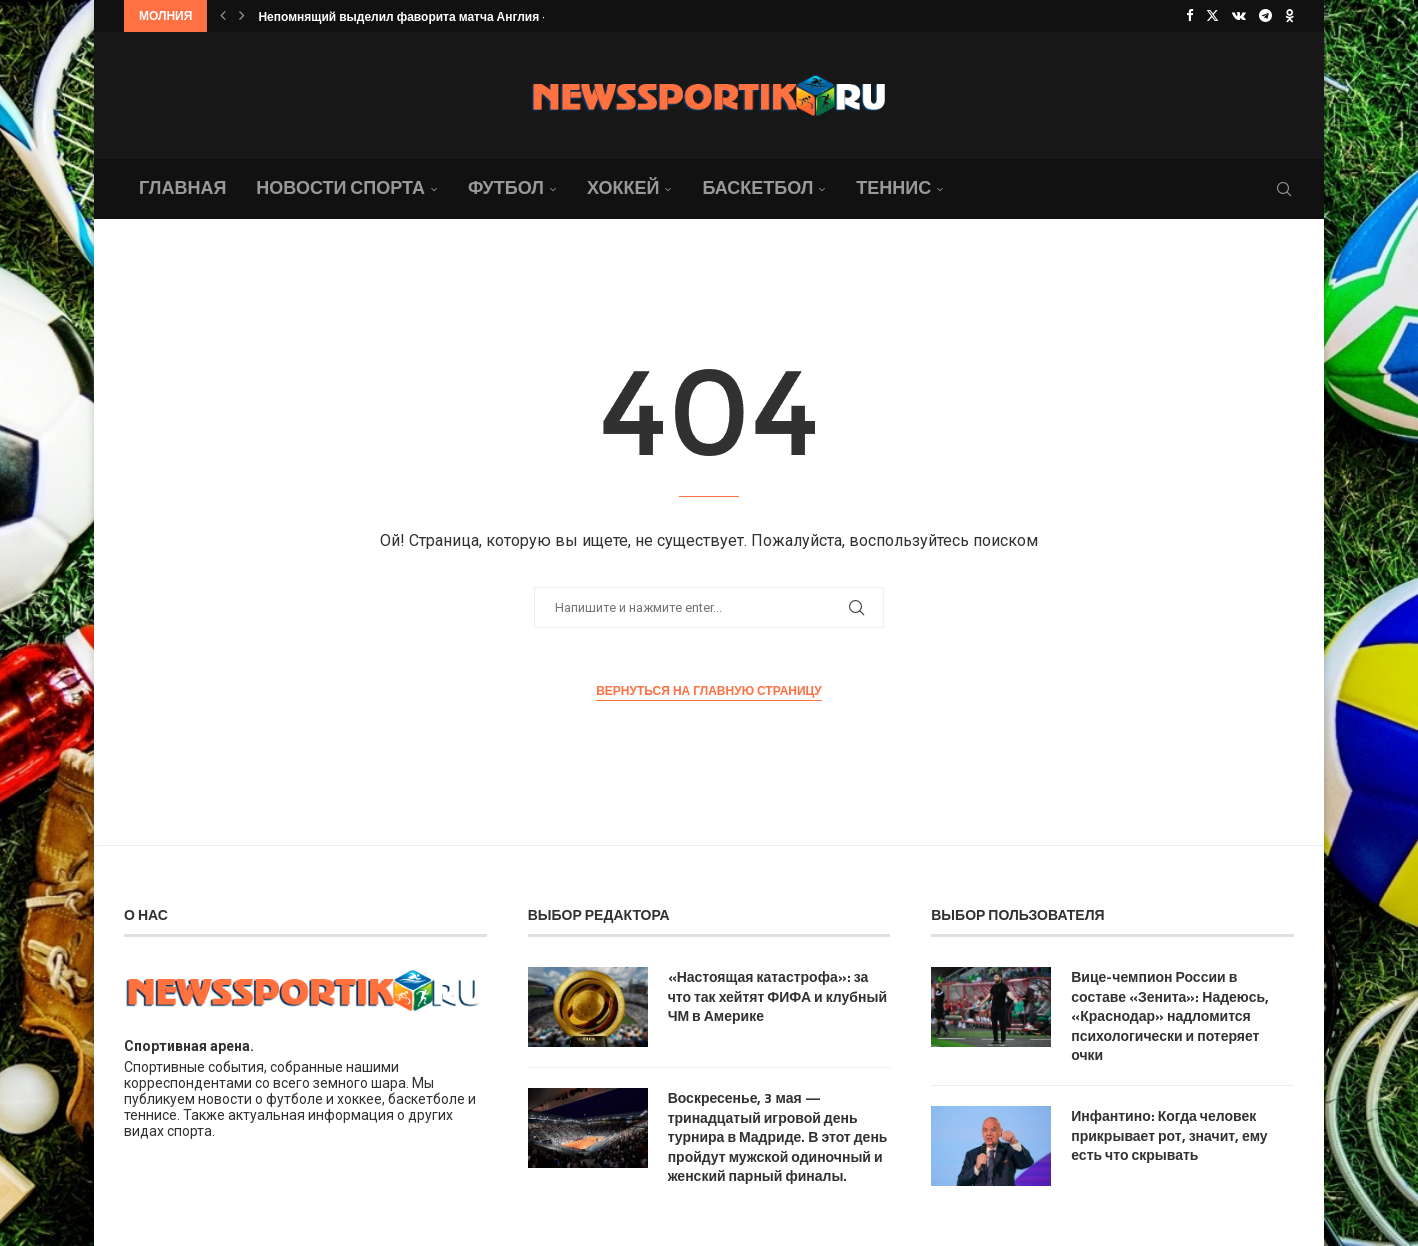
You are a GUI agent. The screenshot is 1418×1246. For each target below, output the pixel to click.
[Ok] (1289, 16)
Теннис (893, 187)
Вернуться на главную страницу (709, 691)
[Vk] (1239, 16)
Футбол (506, 187)
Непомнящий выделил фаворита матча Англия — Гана (422, 16)
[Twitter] (1212, 16)
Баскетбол (757, 187)
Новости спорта (340, 187)
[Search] (1284, 189)
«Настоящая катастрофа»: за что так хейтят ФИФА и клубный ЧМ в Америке (777, 996)
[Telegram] (1265, 16)
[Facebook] (1189, 16)
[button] (223, 16)
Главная (182, 187)
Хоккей (623, 187)
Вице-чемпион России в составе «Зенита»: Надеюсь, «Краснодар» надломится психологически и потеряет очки (1170, 1016)
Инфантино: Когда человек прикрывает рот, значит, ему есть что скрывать (1169, 1135)
